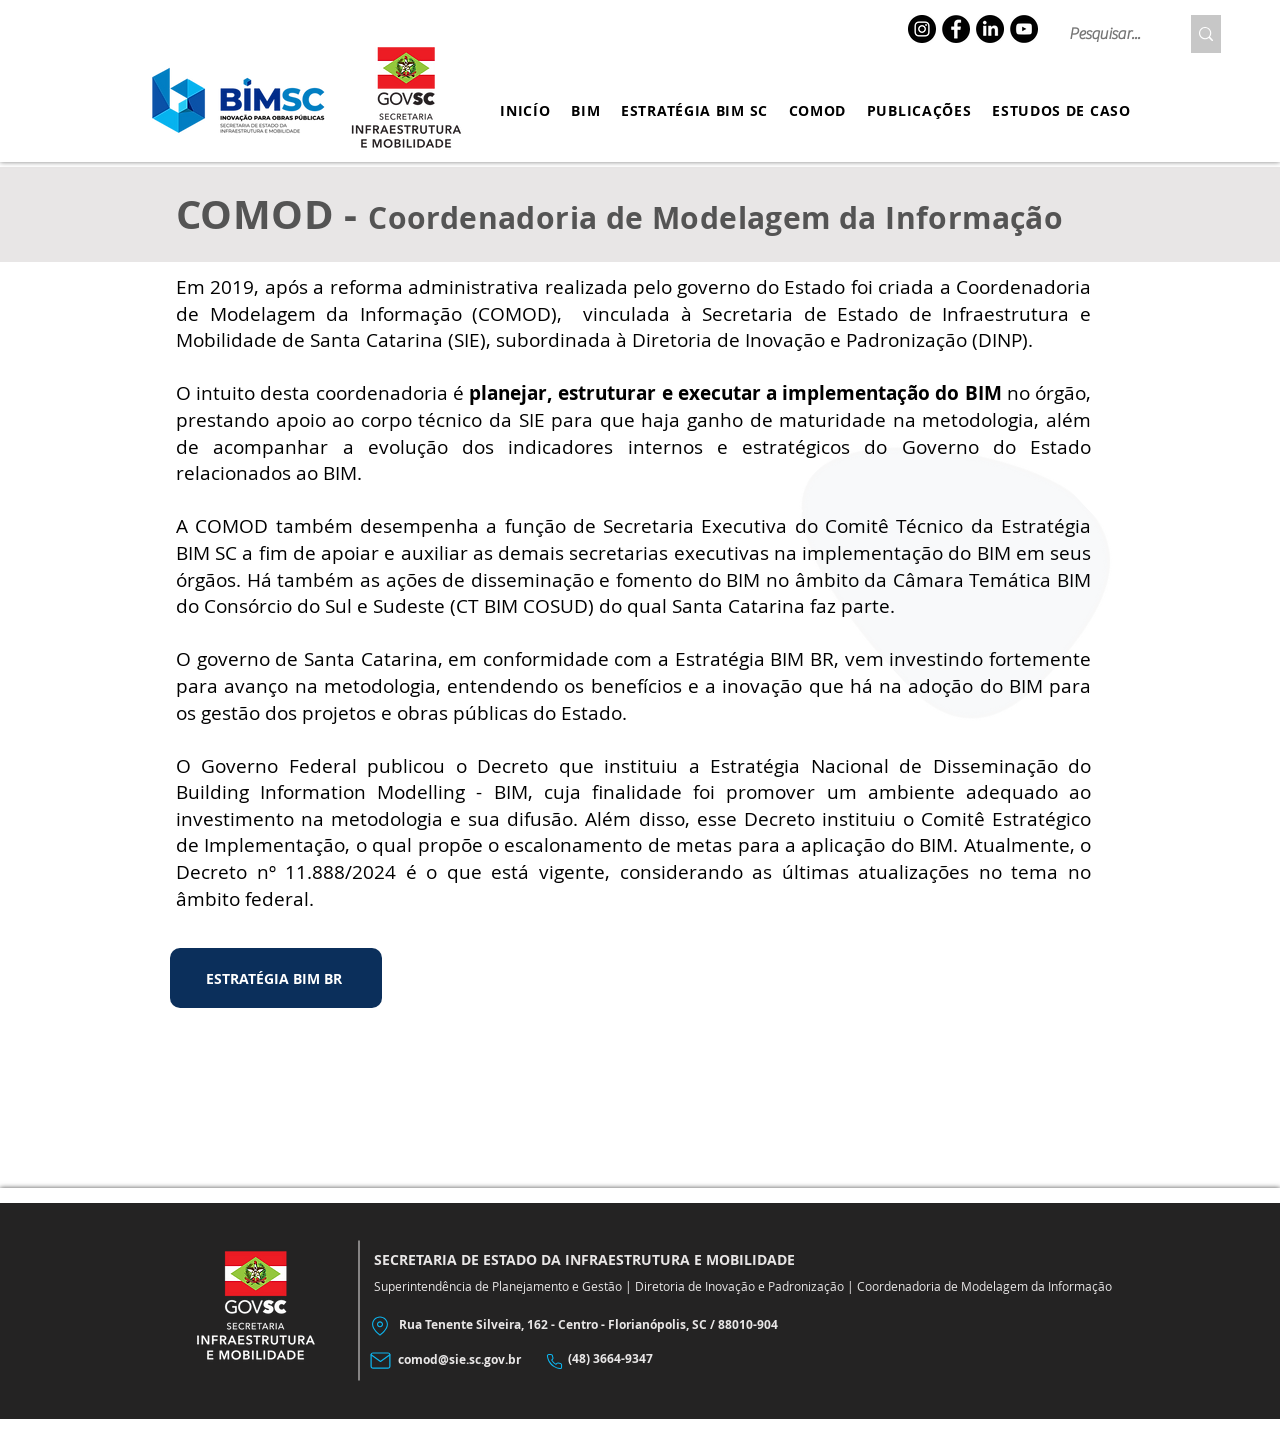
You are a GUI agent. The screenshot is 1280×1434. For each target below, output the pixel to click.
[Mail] (380, 1360)
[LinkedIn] (990, 29)
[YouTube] (1024, 29)
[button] (586, 110)
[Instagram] (922, 29)
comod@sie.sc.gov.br (459, 1359)
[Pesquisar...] (1109, 34)
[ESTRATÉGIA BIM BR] (276, 978)
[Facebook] (956, 29)
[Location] (379, 1325)
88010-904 (748, 1324)
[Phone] (554, 1361)
